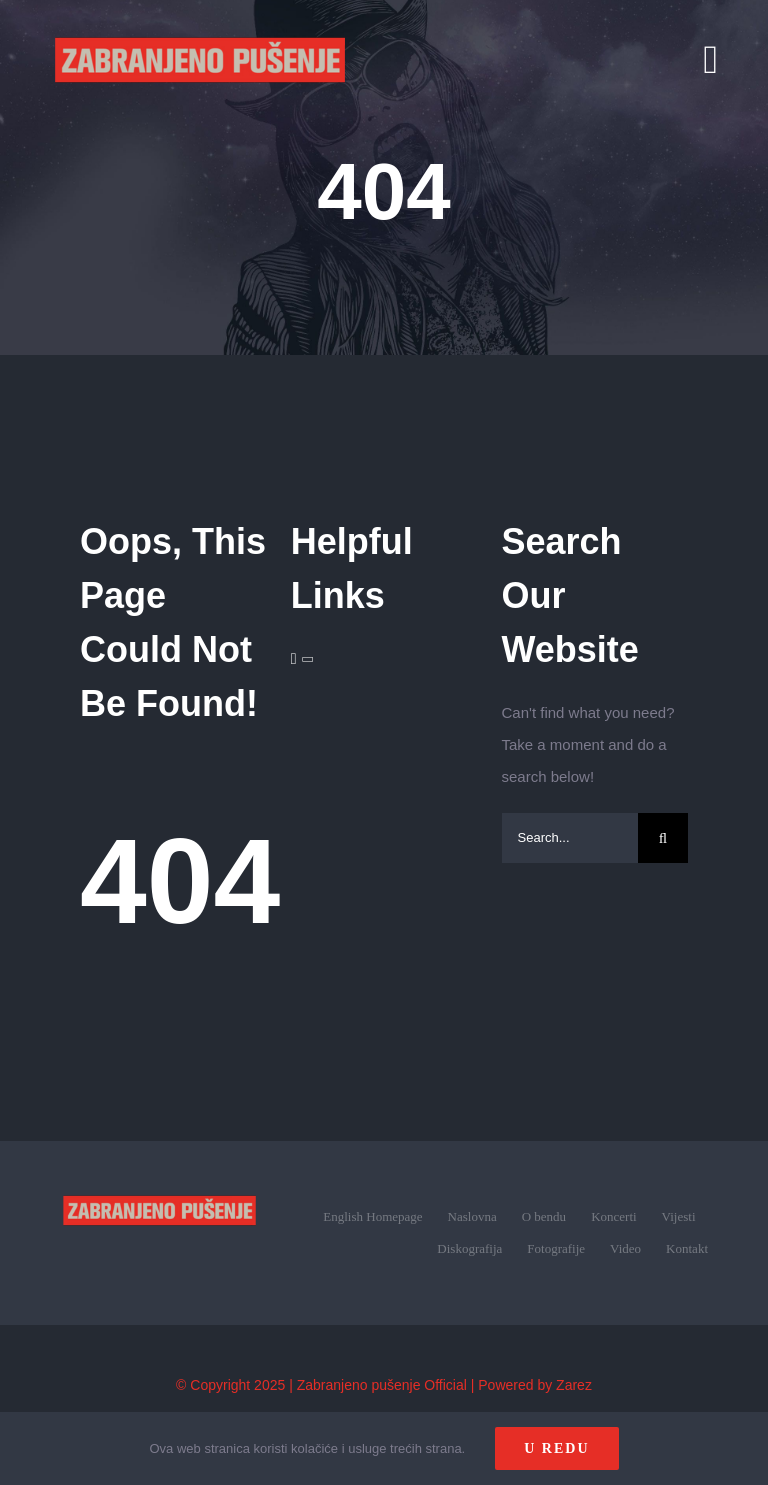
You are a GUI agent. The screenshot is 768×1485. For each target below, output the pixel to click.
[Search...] (570, 838)
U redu (556, 1448)
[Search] (663, 838)
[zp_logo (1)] (159, 1178)
